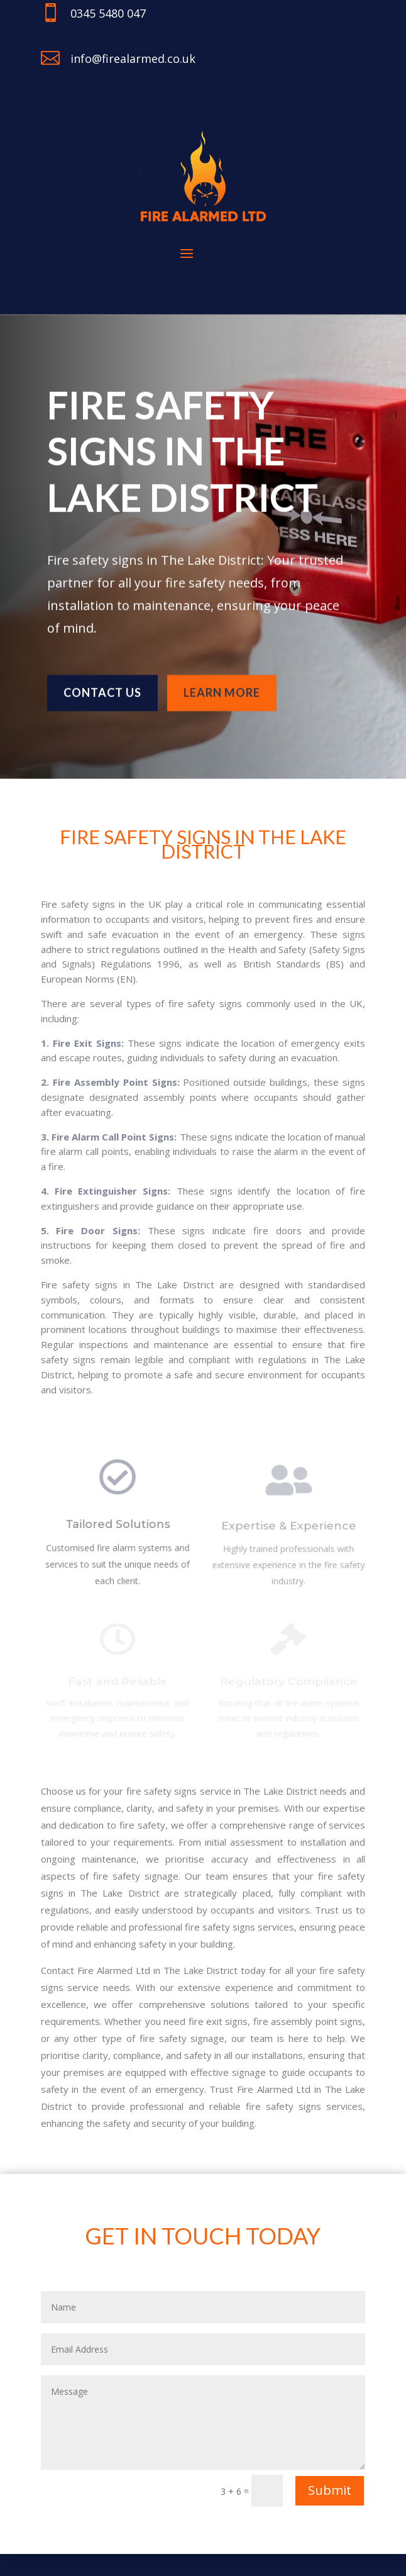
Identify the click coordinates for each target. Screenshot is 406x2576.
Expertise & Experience (289, 1530)
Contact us (102, 688)
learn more (222, 688)
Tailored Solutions (116, 1529)
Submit (329, 2490)
